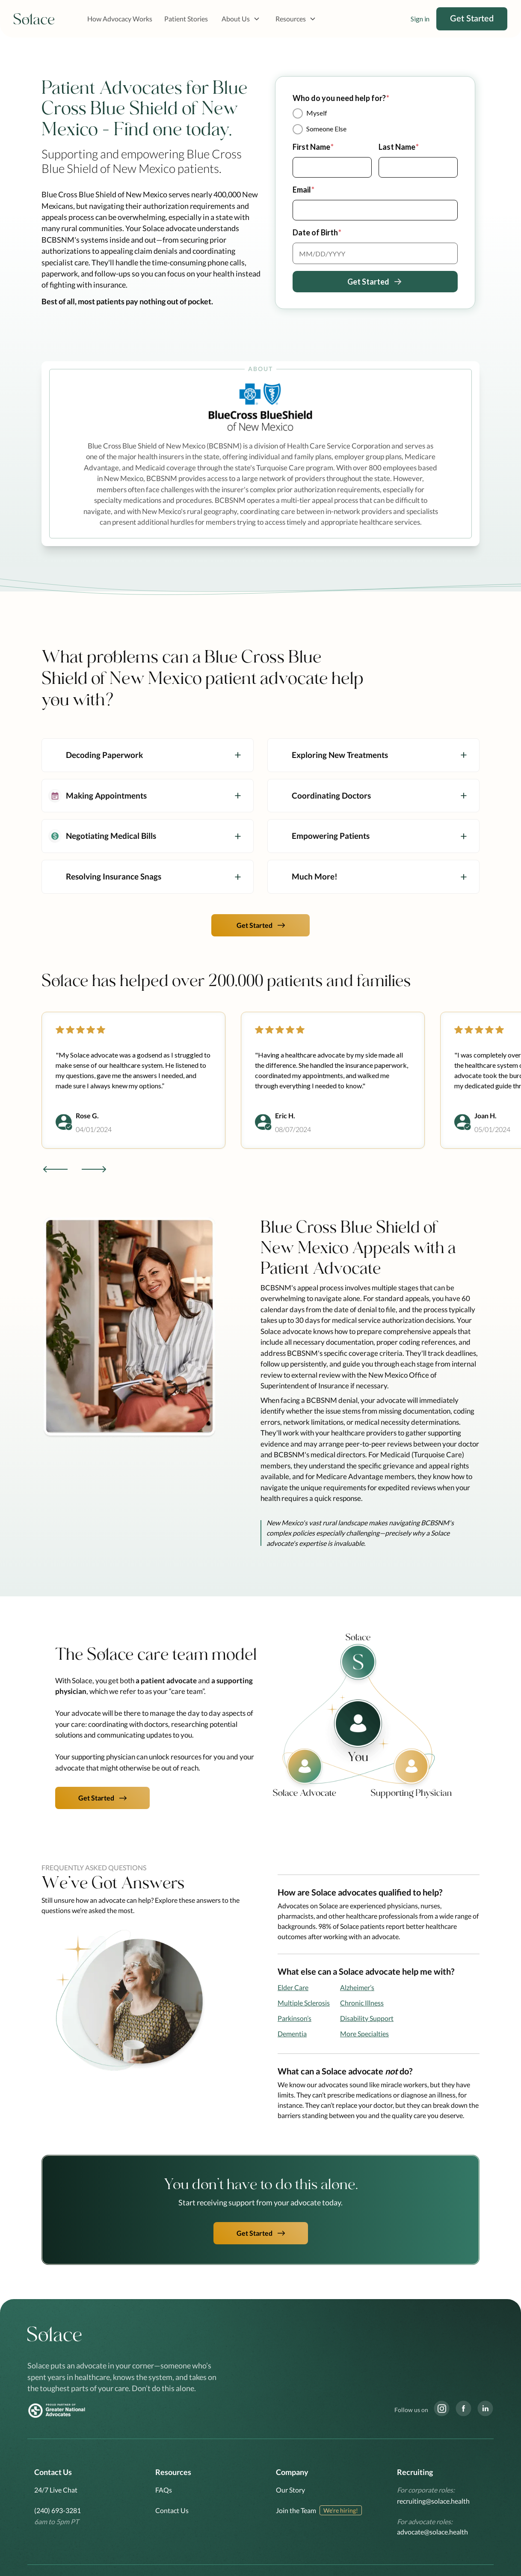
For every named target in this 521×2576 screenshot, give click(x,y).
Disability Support (367, 2018)
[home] (34, 19)
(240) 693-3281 (57, 2510)
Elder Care (293, 1987)
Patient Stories (186, 19)
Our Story (290, 2490)
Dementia (292, 2033)
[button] (241, 18)
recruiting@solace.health (433, 2501)
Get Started (472, 19)
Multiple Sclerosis (304, 2003)
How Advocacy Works (119, 19)
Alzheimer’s (357, 1987)
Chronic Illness (362, 2003)
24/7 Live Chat (55, 2490)
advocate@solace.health (432, 2532)
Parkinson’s (294, 2018)
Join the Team (296, 2510)
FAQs (163, 2490)
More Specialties (364, 2033)
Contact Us (172, 2510)
